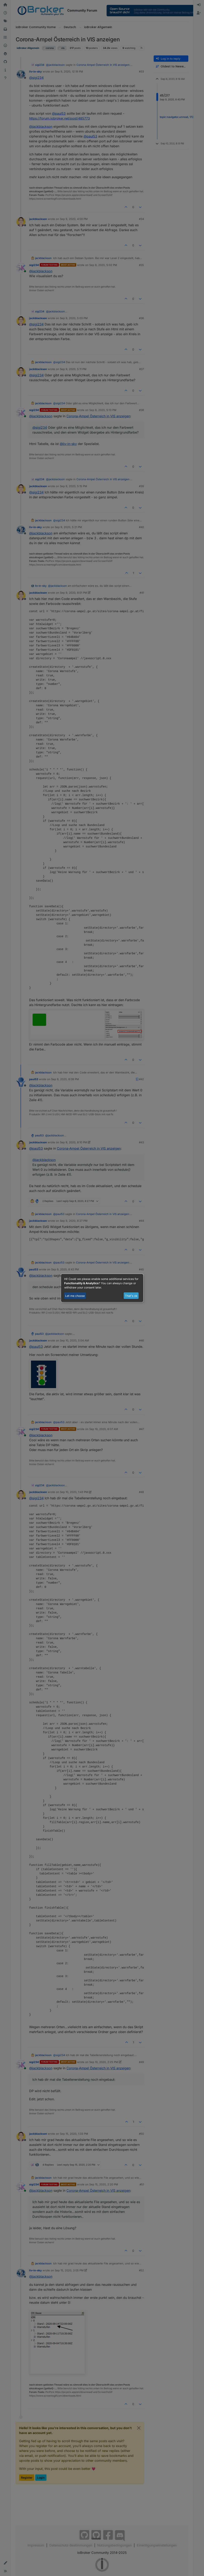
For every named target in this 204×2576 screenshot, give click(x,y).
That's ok (131, 1295)
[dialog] (102, 1288)
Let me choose (75, 1295)
